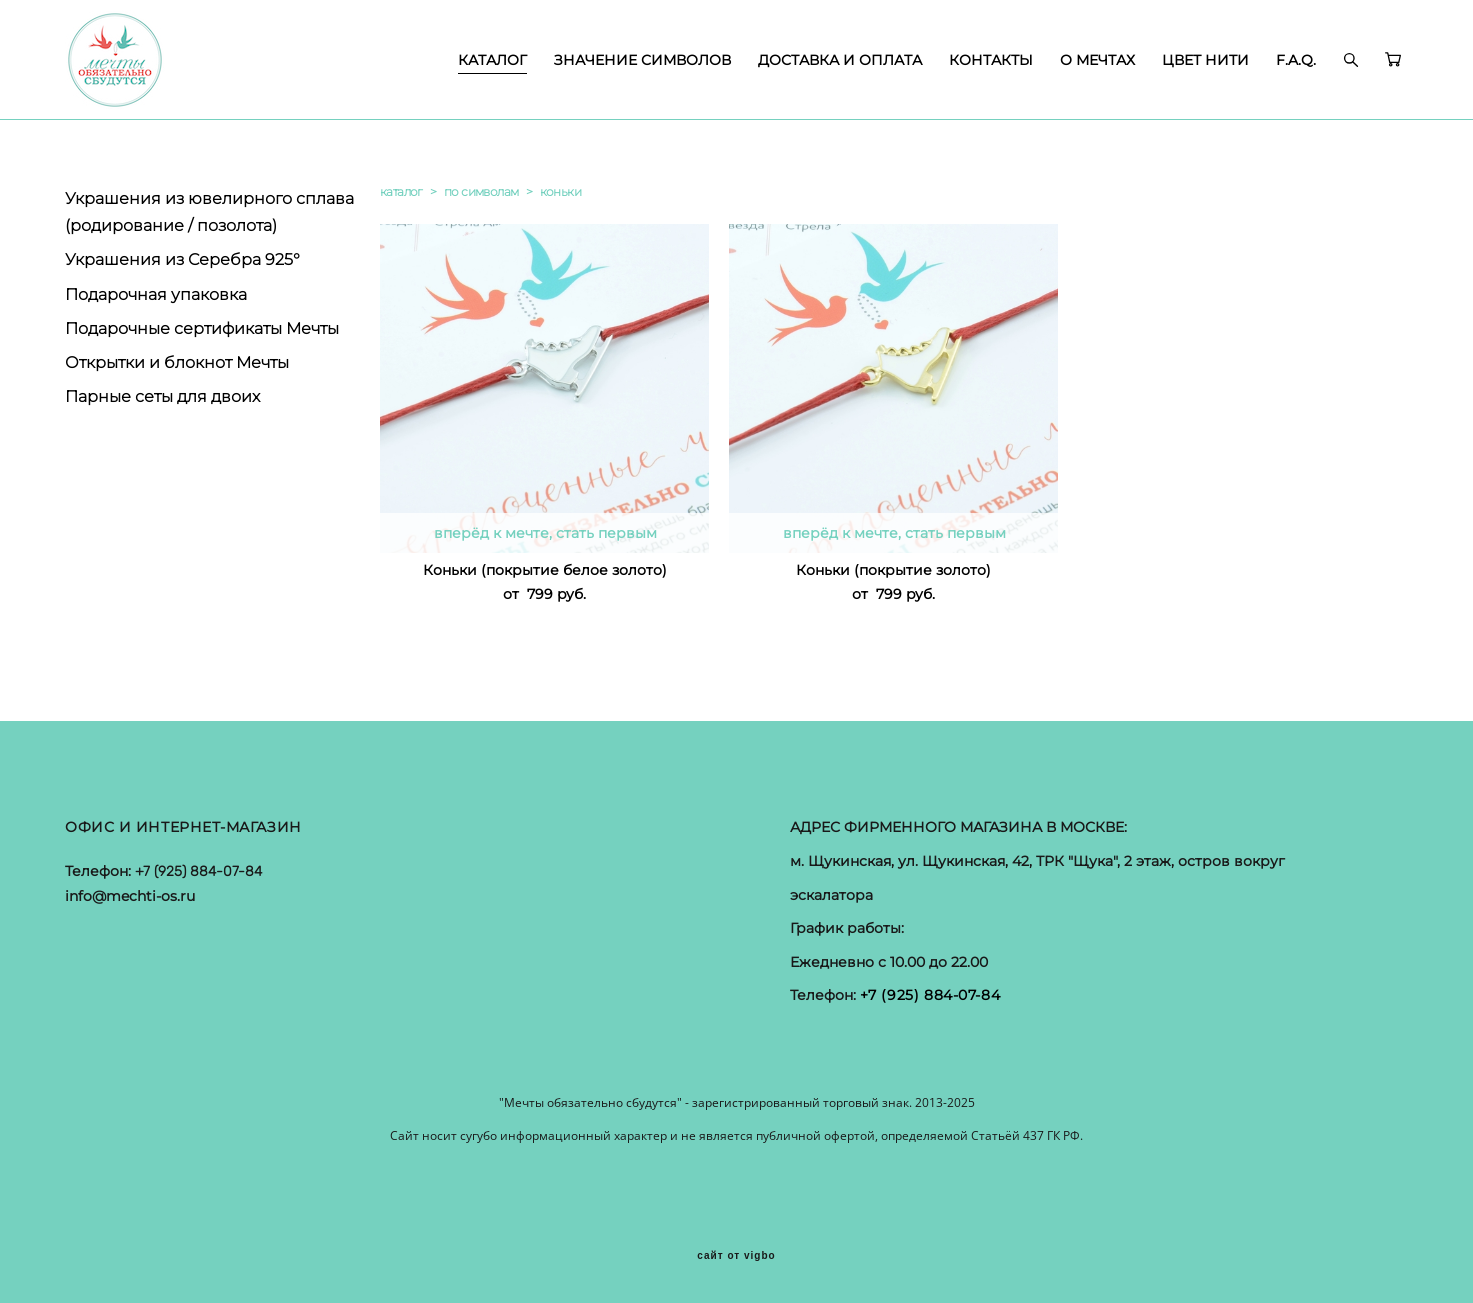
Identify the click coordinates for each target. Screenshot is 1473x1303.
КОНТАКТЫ (991, 60)
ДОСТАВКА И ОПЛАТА (840, 60)
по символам (481, 191)
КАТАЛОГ (492, 60)
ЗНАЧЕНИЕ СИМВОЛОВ (642, 60)
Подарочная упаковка (156, 294)
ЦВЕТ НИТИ (1205, 60)
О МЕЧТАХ (1097, 60)
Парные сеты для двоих (162, 396)
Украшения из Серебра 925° (182, 259)
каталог (401, 191)
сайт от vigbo (736, 1256)
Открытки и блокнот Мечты (177, 362)
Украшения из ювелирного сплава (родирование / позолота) (209, 212)
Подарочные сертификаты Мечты (202, 328)
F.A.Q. (1296, 60)
